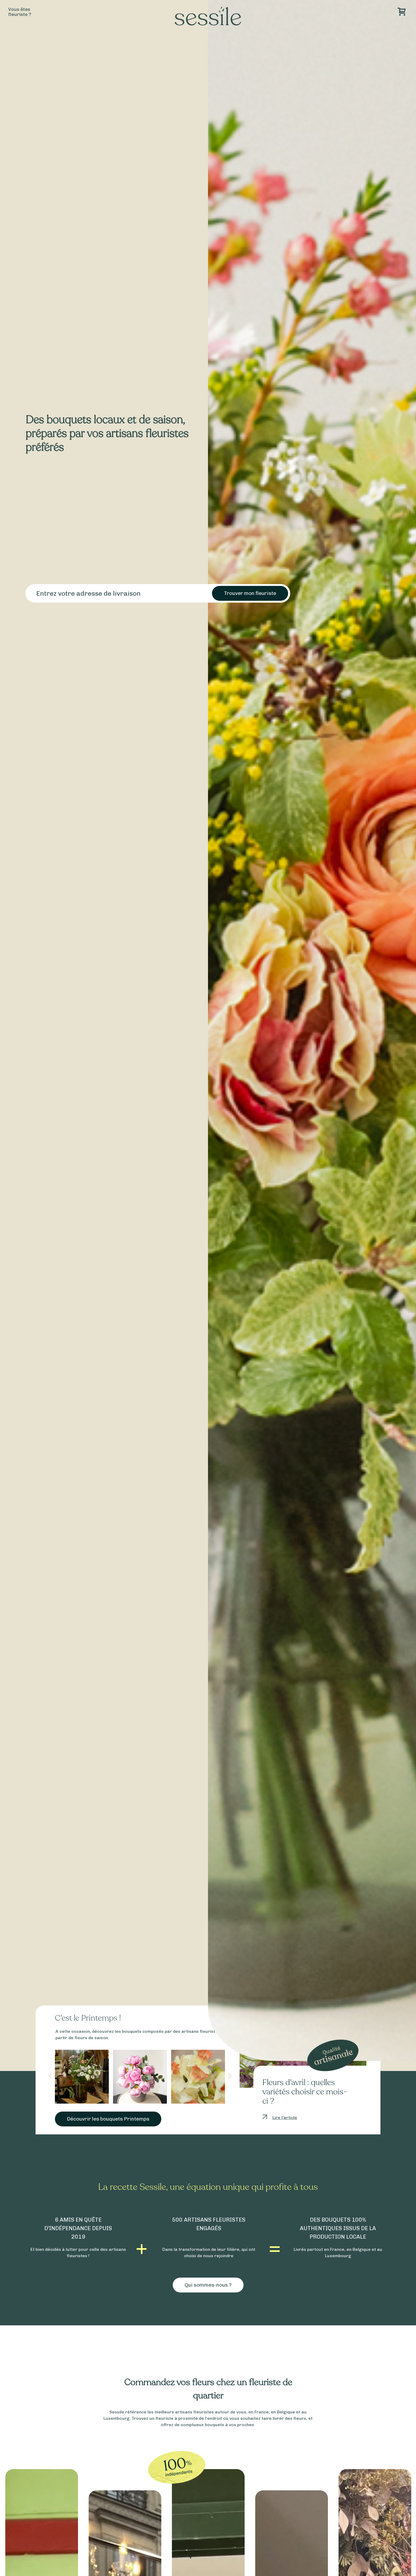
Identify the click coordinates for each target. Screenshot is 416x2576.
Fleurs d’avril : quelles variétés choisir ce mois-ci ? (304, 2092)
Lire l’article (284, 2117)
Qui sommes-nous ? (208, 2285)
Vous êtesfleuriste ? (19, 12)
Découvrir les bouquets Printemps (108, 2119)
